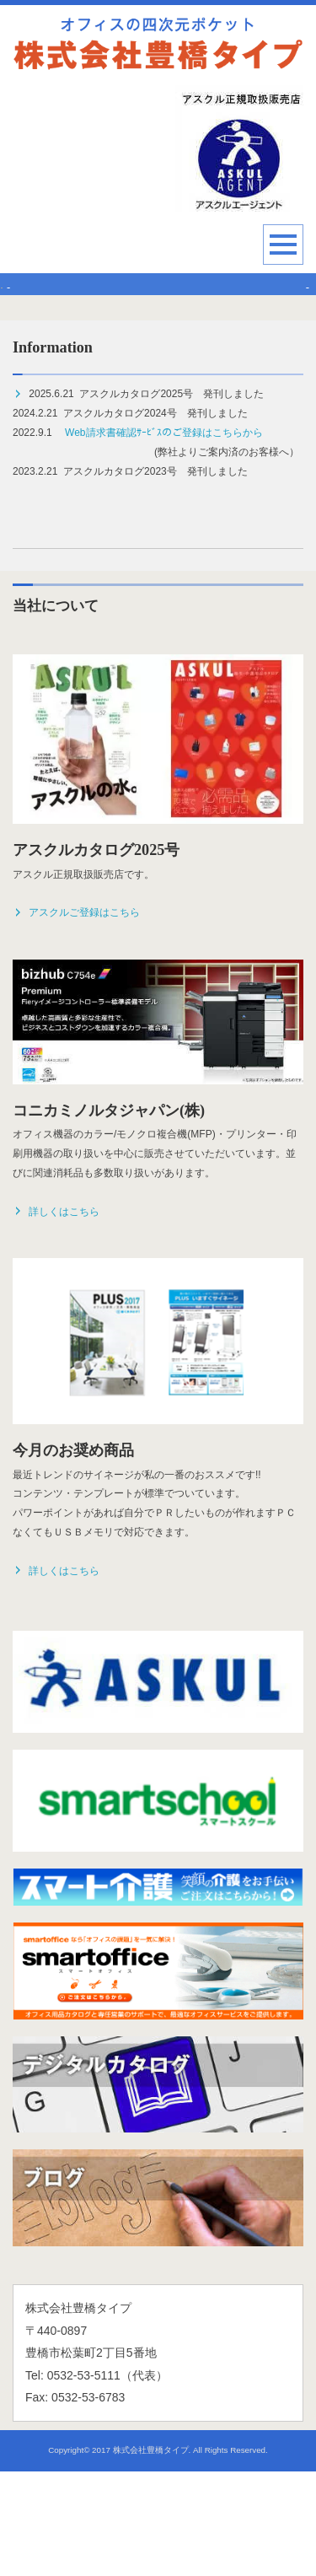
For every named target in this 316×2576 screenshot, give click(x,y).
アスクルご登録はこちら (76, 1018)
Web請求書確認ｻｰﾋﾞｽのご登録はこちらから (163, 538)
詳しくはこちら (56, 1316)
